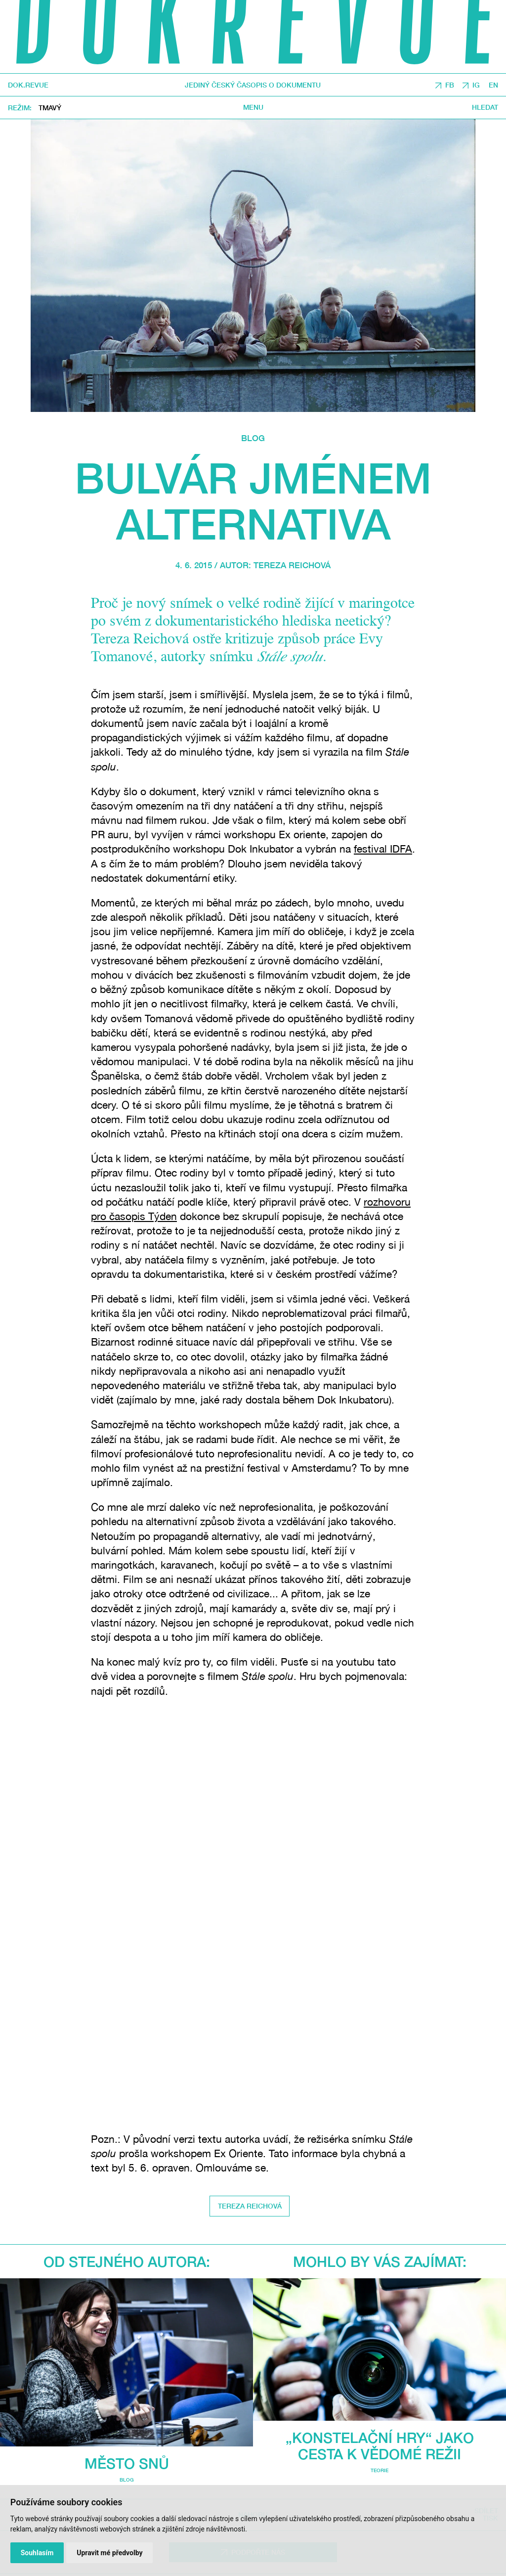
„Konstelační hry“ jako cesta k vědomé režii (380, 2445)
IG (476, 85)
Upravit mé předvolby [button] (109, 2553)
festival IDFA (383, 849)
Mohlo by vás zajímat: (379, 2261)
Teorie (379, 2470)
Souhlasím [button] (37, 2553)
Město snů (126, 2463)
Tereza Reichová (292, 565)
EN (493, 85)
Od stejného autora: (126, 2261)
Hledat (485, 107)
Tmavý (50, 107)
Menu (253, 107)
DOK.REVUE (28, 85)
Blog (253, 438)
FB (449, 85)
